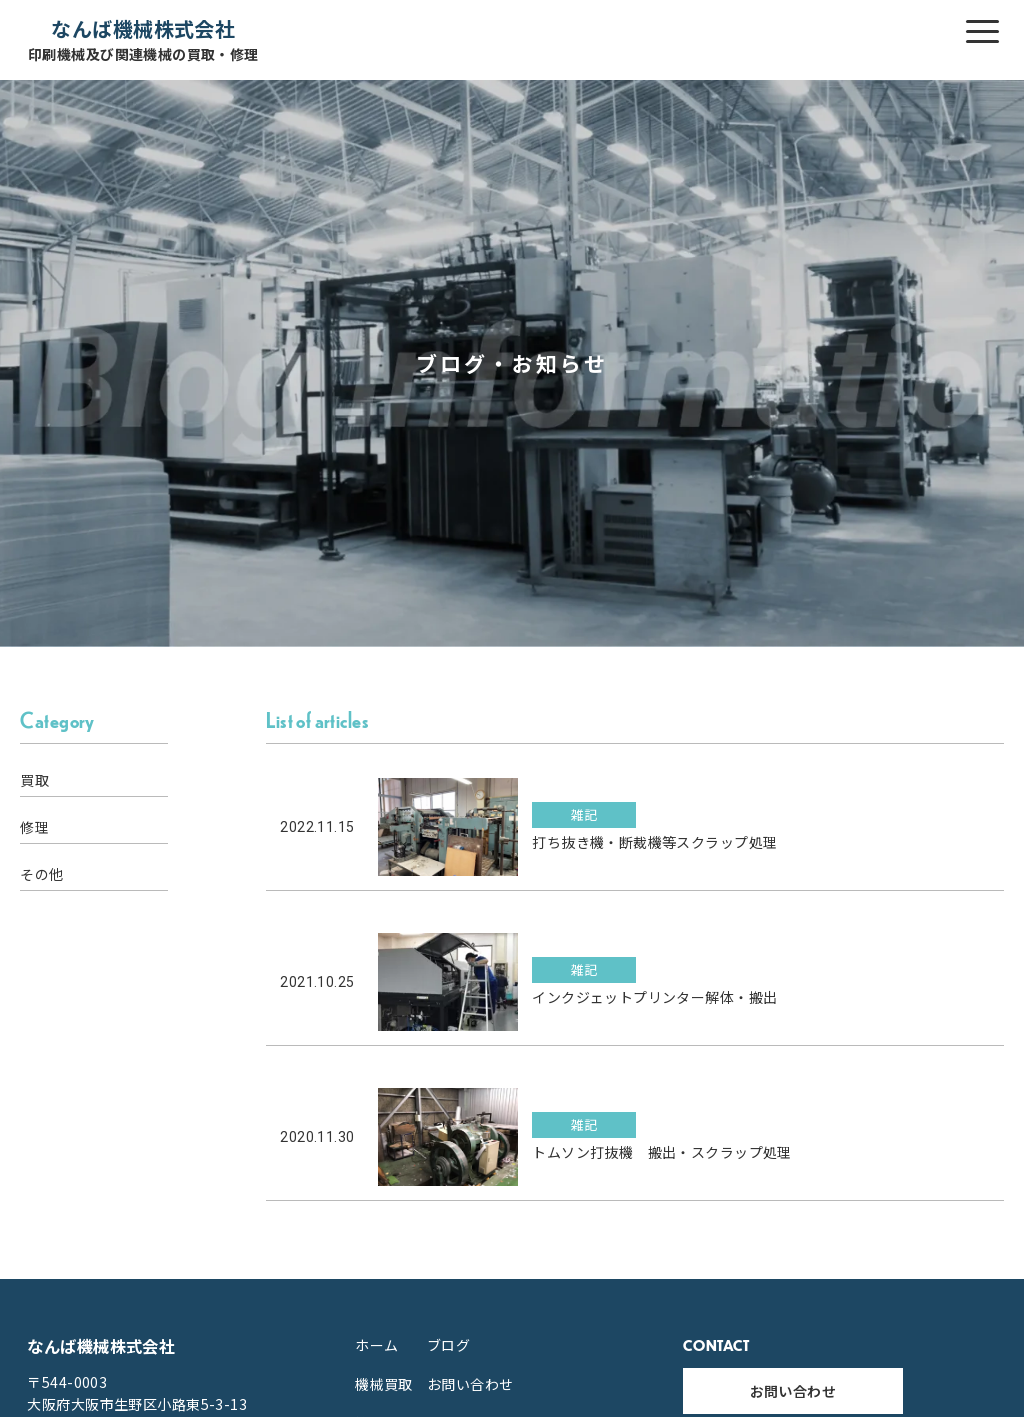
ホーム (376, 1345)
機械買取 (384, 1384)
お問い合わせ (470, 1384)
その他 (41, 874)
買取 (34, 780)
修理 (34, 827)
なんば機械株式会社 (143, 39)
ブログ (448, 1345)
